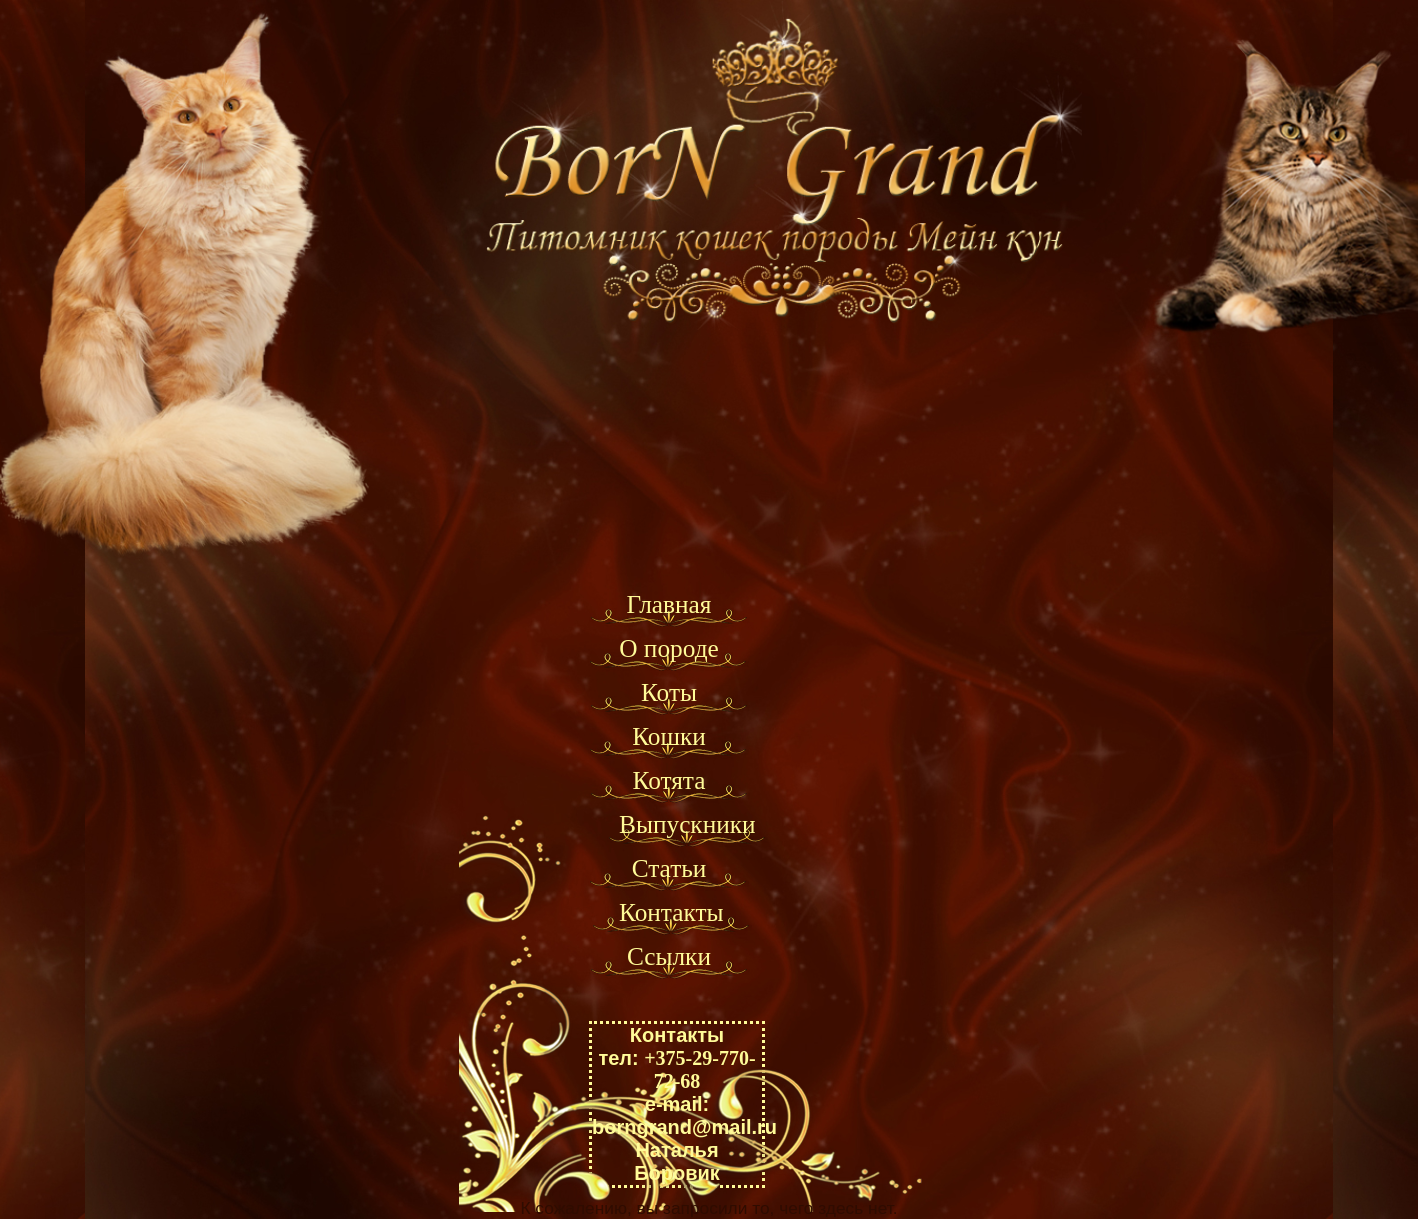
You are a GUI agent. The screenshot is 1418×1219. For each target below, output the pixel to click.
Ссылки (669, 956)
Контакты (671, 912)
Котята (669, 780)
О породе (669, 648)
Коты (669, 692)
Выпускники (687, 824)
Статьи (669, 868)
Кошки (669, 736)
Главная (668, 604)
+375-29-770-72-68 (699, 1069)
